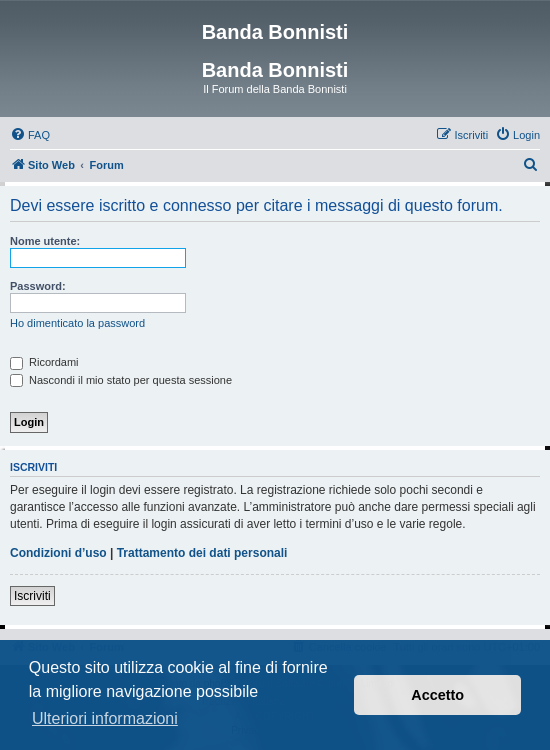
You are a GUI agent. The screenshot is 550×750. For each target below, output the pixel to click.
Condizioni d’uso (58, 553)
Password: (38, 286)
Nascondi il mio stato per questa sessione (121, 380)
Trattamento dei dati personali (202, 553)
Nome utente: (45, 241)
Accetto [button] (437, 695)
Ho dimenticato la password (77, 323)
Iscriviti (32, 596)
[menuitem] (30, 135)
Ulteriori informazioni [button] (105, 718)
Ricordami (44, 362)
